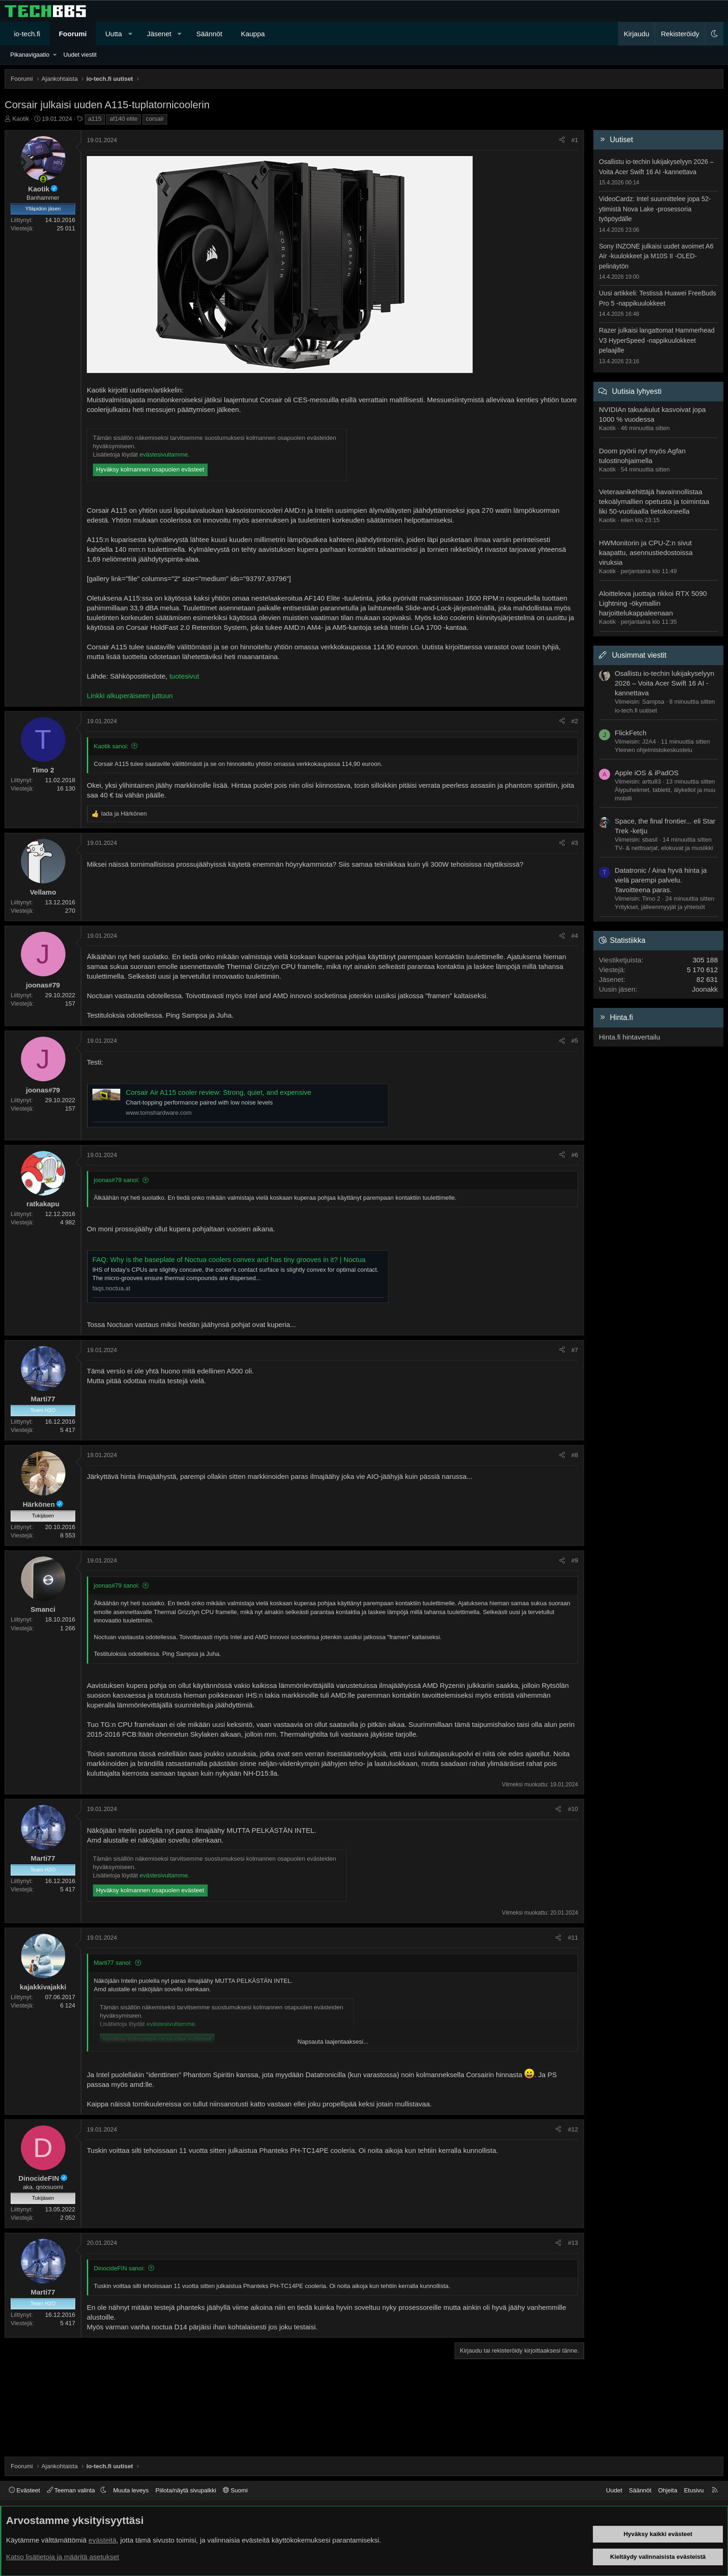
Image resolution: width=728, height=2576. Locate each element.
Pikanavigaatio (30, 54)
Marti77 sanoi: (113, 1962)
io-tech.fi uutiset (636, 710)
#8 (575, 1454)
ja (124, 813)
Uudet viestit (80, 54)
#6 (575, 1154)
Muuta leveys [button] (131, 2490)
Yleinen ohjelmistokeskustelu (653, 749)
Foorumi (73, 34)
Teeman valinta (72, 2490)
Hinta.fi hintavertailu (629, 1037)
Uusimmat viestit (639, 655)
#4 (575, 935)
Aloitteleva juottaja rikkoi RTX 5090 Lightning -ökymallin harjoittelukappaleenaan (653, 603)
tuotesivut (184, 676)
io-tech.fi (27, 34)
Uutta (113, 34)
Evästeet (24, 2490)
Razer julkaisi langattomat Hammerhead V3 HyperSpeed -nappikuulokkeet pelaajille (657, 340)
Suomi (235, 2490)
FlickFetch (630, 733)
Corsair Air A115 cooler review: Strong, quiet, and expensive (218, 1092)
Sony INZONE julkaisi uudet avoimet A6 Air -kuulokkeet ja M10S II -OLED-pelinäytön (656, 256)
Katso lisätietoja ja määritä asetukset (62, 2557)
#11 (573, 1937)
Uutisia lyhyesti (637, 391)
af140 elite (123, 118)
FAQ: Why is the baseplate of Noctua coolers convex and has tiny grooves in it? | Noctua (228, 1259)
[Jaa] (562, 140)
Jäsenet (159, 34)
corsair (155, 118)
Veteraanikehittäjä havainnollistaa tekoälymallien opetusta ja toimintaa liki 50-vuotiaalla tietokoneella (654, 501)
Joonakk (705, 989)
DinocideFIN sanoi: (119, 2268)
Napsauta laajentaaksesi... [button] (333, 2041)
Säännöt (209, 34)
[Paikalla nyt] (43, 179)
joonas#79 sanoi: (116, 1180)
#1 (575, 140)
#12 (573, 2129)
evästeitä (103, 2540)
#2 (575, 721)
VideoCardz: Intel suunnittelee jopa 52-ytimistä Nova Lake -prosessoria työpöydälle (655, 208)
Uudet (614, 2490)
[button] (130, 34)
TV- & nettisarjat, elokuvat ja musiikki (664, 847)
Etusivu (694, 2490)
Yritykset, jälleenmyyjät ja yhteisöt (660, 906)
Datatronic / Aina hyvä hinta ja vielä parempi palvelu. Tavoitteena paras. (661, 880)
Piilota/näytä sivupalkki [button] (186, 2490)
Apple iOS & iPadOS (647, 773)
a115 (95, 118)
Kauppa (253, 34)
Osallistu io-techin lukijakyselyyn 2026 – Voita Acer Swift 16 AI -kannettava (664, 683)
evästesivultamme (163, 454)
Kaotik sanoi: (111, 746)
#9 (575, 1560)
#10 (573, 1808)
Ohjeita (667, 2490)
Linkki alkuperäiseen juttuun (130, 696)
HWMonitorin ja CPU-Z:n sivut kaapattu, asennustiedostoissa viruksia (646, 552)
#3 (575, 842)
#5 (575, 1040)
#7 (575, 1350)
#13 (573, 2242)
